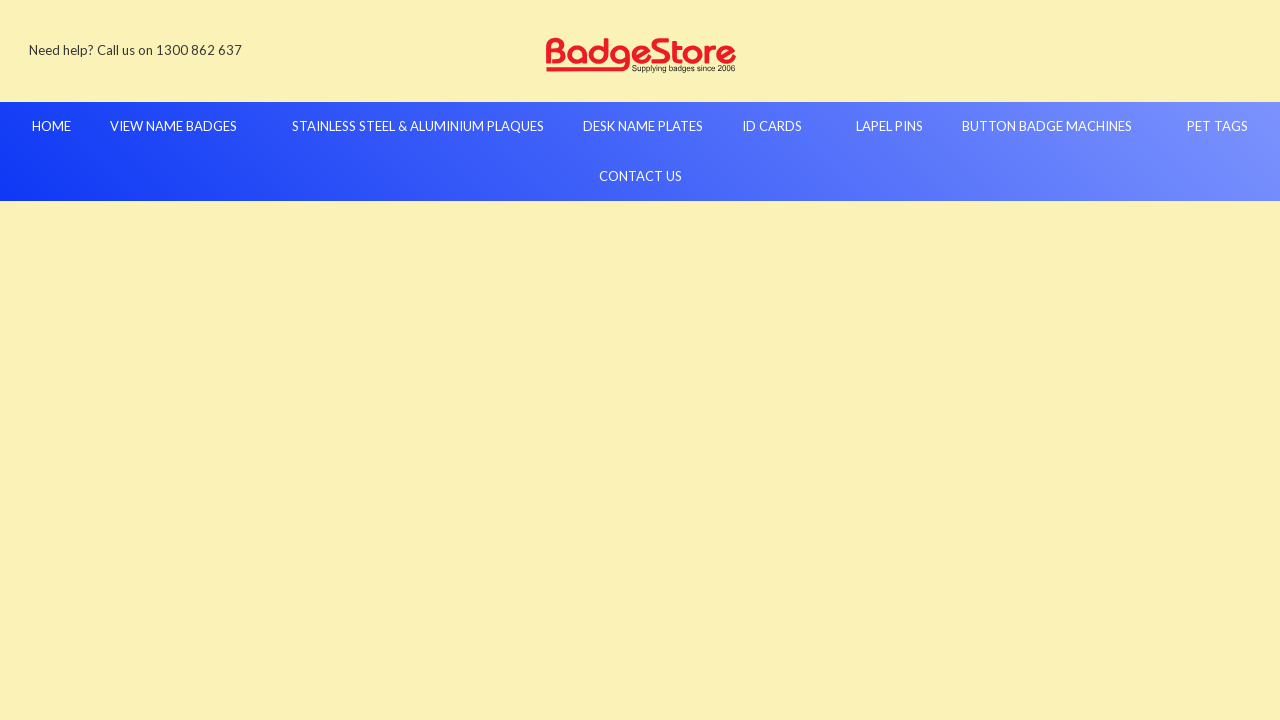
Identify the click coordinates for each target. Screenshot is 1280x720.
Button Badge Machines (1055, 126)
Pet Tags (1217, 126)
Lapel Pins (889, 126)
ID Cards (780, 126)
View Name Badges (181, 126)
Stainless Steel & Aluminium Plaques (418, 126)
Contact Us (640, 176)
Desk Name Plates (643, 126)
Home (51, 126)
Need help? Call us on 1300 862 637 (135, 50)
